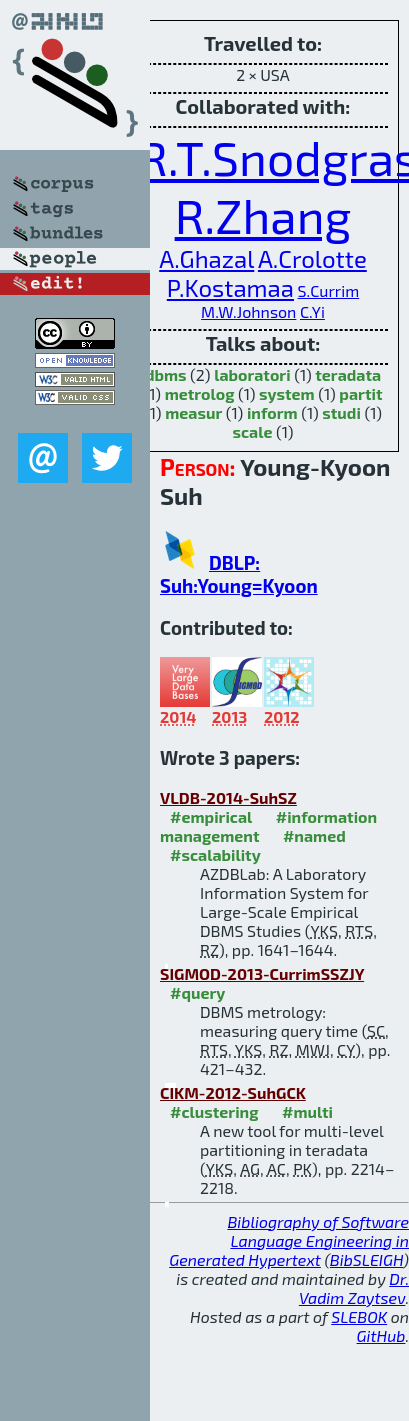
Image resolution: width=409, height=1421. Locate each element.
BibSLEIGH (366, 1259)
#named (314, 835)
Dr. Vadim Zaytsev (354, 1288)
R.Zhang (263, 215)
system (287, 393)
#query (197, 992)
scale (252, 431)
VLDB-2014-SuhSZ (228, 797)
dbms (166, 374)
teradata (348, 374)
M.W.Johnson (248, 311)
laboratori (252, 374)
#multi (307, 1111)
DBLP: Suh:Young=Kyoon (239, 574)
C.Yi (312, 311)
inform (272, 412)
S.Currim (329, 290)
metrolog (200, 393)
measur (193, 412)
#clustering (214, 1111)
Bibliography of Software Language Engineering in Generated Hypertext (289, 1240)
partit (360, 393)
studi (341, 412)
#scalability (215, 854)
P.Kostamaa (230, 287)
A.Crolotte (312, 258)
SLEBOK (359, 1316)
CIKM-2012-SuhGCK (233, 1092)
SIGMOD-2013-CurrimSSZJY (262, 973)
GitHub (381, 1335)
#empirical (211, 816)
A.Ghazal (206, 258)
